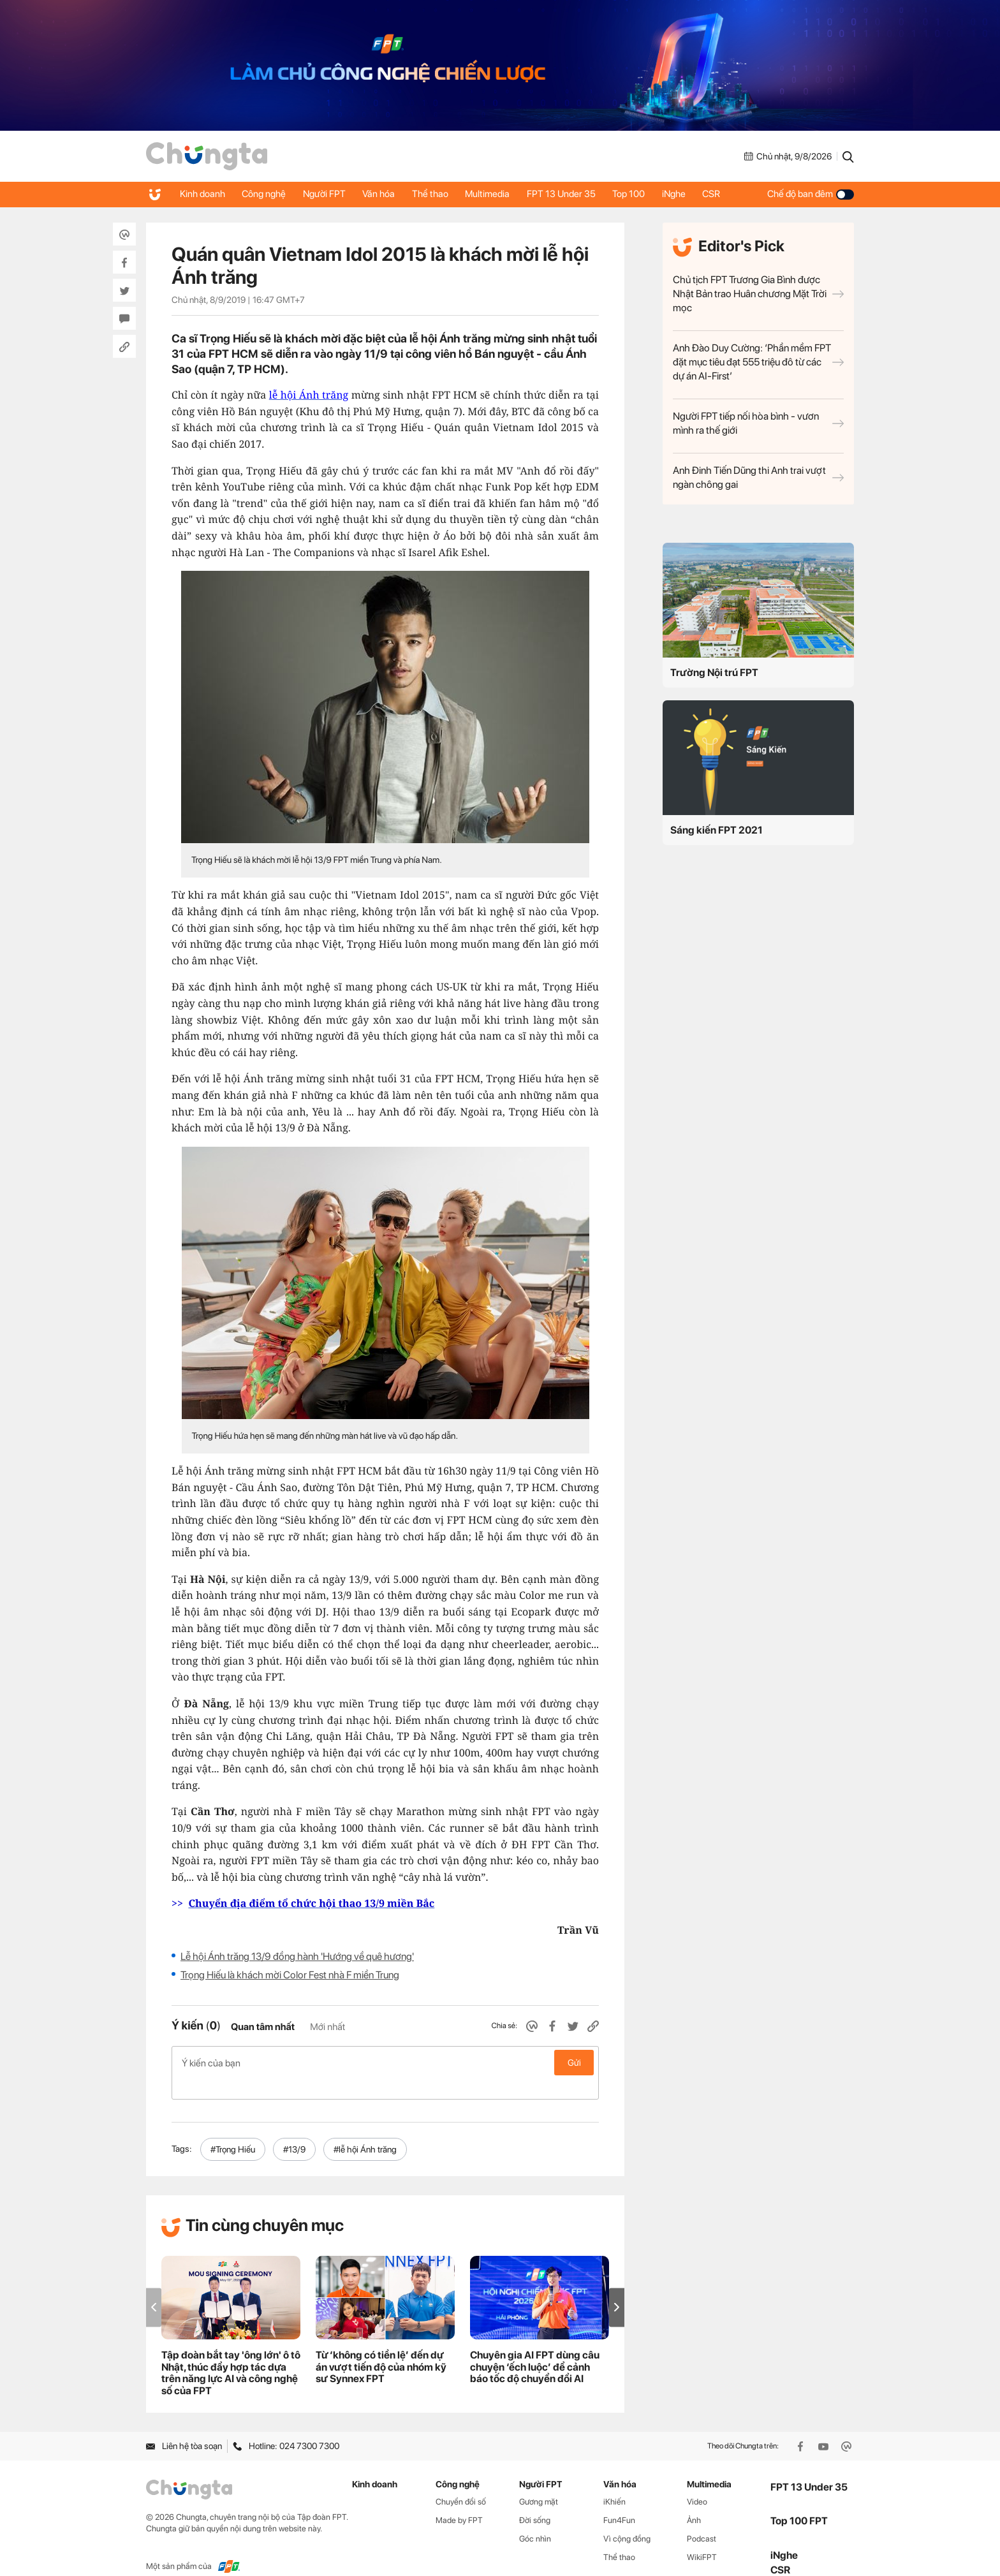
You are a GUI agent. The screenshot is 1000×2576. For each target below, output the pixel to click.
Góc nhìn (535, 2518)
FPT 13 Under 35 (575, 194)
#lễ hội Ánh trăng (365, 2129)
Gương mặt (538, 2481)
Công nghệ (267, 194)
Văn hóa (386, 194)
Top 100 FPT (799, 2500)
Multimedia (499, 194)
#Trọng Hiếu (232, 2129)
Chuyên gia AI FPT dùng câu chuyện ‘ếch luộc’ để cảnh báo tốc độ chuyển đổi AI (534, 2347)
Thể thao (440, 194)
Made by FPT (459, 2500)
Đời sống (534, 2500)
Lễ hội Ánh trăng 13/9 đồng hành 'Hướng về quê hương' (297, 1956)
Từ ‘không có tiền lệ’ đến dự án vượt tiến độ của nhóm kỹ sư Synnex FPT (381, 2347)
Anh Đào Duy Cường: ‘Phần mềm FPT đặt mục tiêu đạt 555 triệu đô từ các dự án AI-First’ (758, 362)
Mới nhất (327, 2027)
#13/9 (294, 2129)
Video (697, 2481)
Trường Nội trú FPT (714, 672)
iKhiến (614, 2481)
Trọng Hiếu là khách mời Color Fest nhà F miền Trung (289, 1975)
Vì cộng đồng (627, 2518)
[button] (616, 2286)
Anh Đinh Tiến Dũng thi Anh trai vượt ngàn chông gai (758, 477)
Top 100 (645, 194)
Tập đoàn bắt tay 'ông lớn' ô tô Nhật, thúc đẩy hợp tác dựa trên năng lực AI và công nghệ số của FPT (230, 2353)
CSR (732, 194)
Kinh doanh (203, 194)
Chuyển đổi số (461, 2481)
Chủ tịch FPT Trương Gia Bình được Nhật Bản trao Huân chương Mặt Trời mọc (758, 294)
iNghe (692, 194)
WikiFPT (702, 2537)
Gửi (574, 2062)
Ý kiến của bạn (385, 2062)
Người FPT (329, 194)
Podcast (701, 2518)
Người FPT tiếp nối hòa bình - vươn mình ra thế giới (758, 423)
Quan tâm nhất (263, 2027)
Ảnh (694, 2500)
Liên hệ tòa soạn (184, 2425)
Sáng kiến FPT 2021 (716, 830)
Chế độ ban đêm (810, 194)
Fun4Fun (619, 2500)
